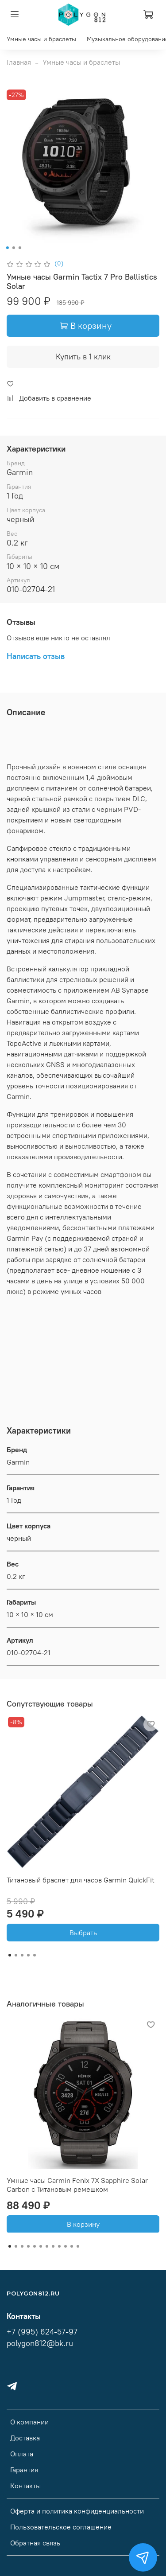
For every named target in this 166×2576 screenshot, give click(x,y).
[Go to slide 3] (19, 247)
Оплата (21, 2453)
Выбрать (83, 1932)
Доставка (25, 2437)
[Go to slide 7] (47, 2246)
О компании (29, 2421)
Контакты (25, 2485)
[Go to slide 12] (78, 2246)
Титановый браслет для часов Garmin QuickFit (80, 1879)
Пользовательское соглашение (61, 2526)
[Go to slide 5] (34, 1955)
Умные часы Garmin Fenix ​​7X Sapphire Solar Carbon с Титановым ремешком (77, 2185)
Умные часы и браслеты (41, 39)
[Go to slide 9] (59, 2246)
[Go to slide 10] (65, 2246)
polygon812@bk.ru (40, 2343)
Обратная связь (35, 2542)
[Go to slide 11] (71, 2246)
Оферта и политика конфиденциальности (77, 2510)
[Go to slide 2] (13, 247)
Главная (19, 62)
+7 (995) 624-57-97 (42, 2332)
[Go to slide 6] (40, 2246)
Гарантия (24, 2469)
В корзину (83, 2223)
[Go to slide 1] (7, 247)
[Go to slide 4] (28, 1955)
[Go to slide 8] (53, 2246)
